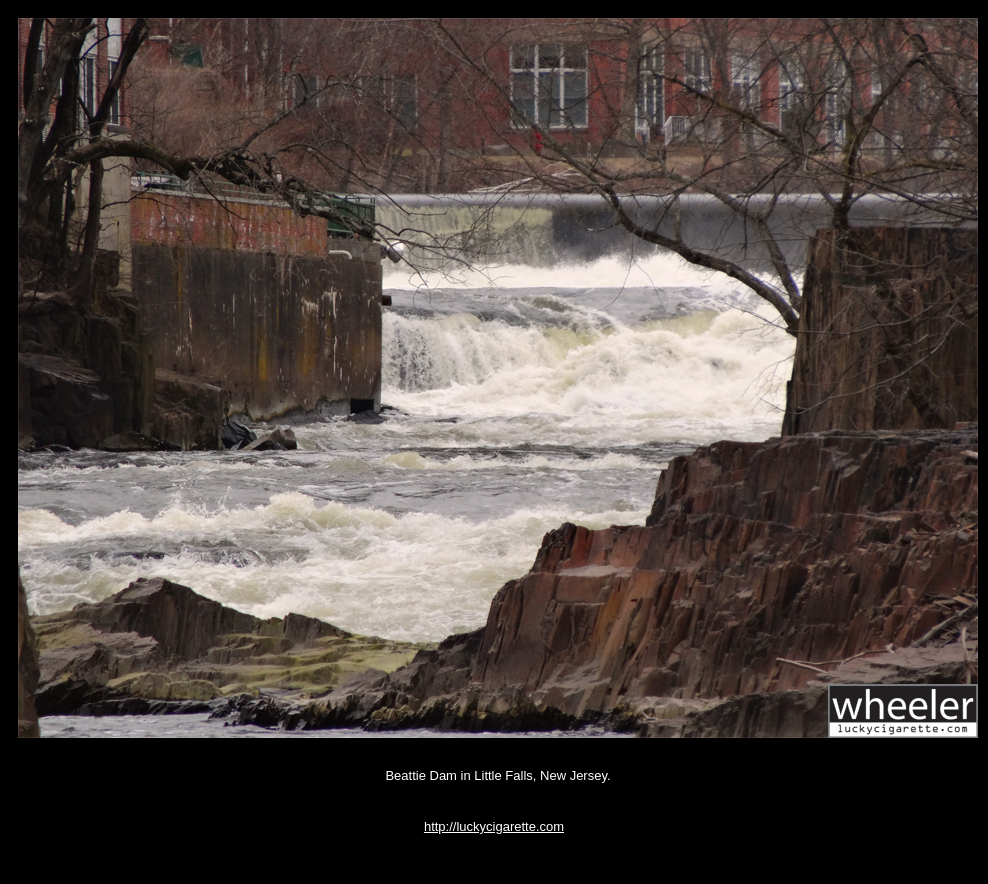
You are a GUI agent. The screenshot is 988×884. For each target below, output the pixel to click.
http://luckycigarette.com (494, 826)
